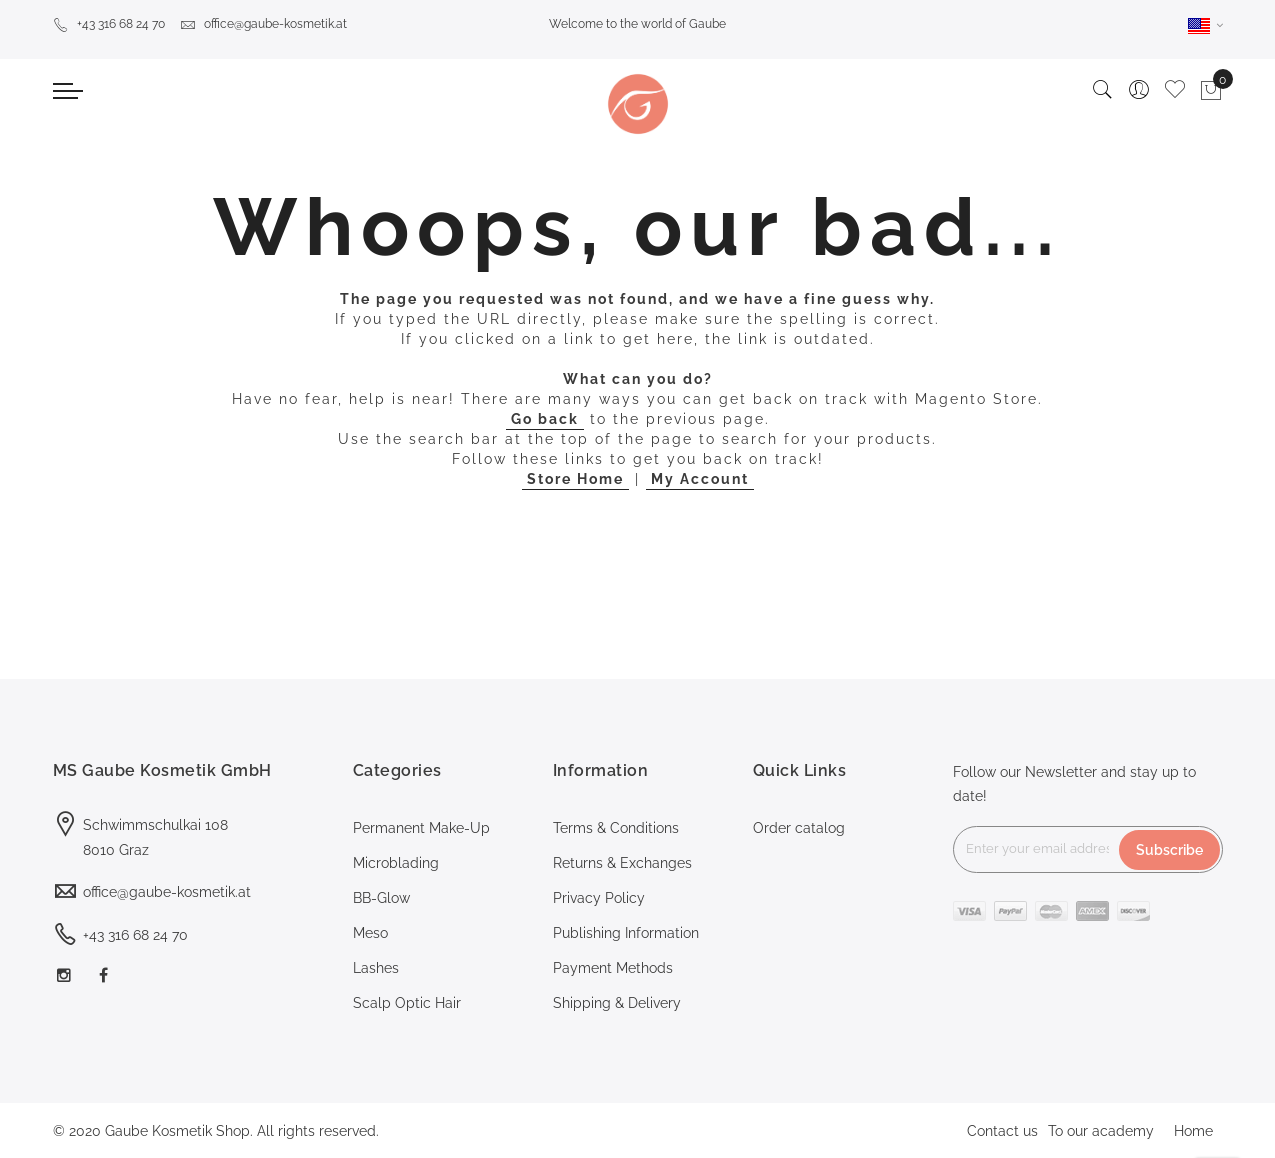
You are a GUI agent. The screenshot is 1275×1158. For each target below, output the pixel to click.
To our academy (1101, 1131)
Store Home (575, 479)
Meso (370, 933)
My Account (700, 479)
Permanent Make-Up (421, 828)
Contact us (1002, 1131)
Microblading (396, 863)
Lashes (376, 968)
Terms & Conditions (616, 828)
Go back (545, 419)
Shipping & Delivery (617, 1003)
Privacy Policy (599, 898)
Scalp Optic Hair (407, 1003)
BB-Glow (381, 898)
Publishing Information (626, 933)
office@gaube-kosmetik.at (263, 24)
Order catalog (799, 828)
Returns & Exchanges (622, 863)
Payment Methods (613, 968)
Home (1193, 1131)
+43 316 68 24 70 (109, 24)
